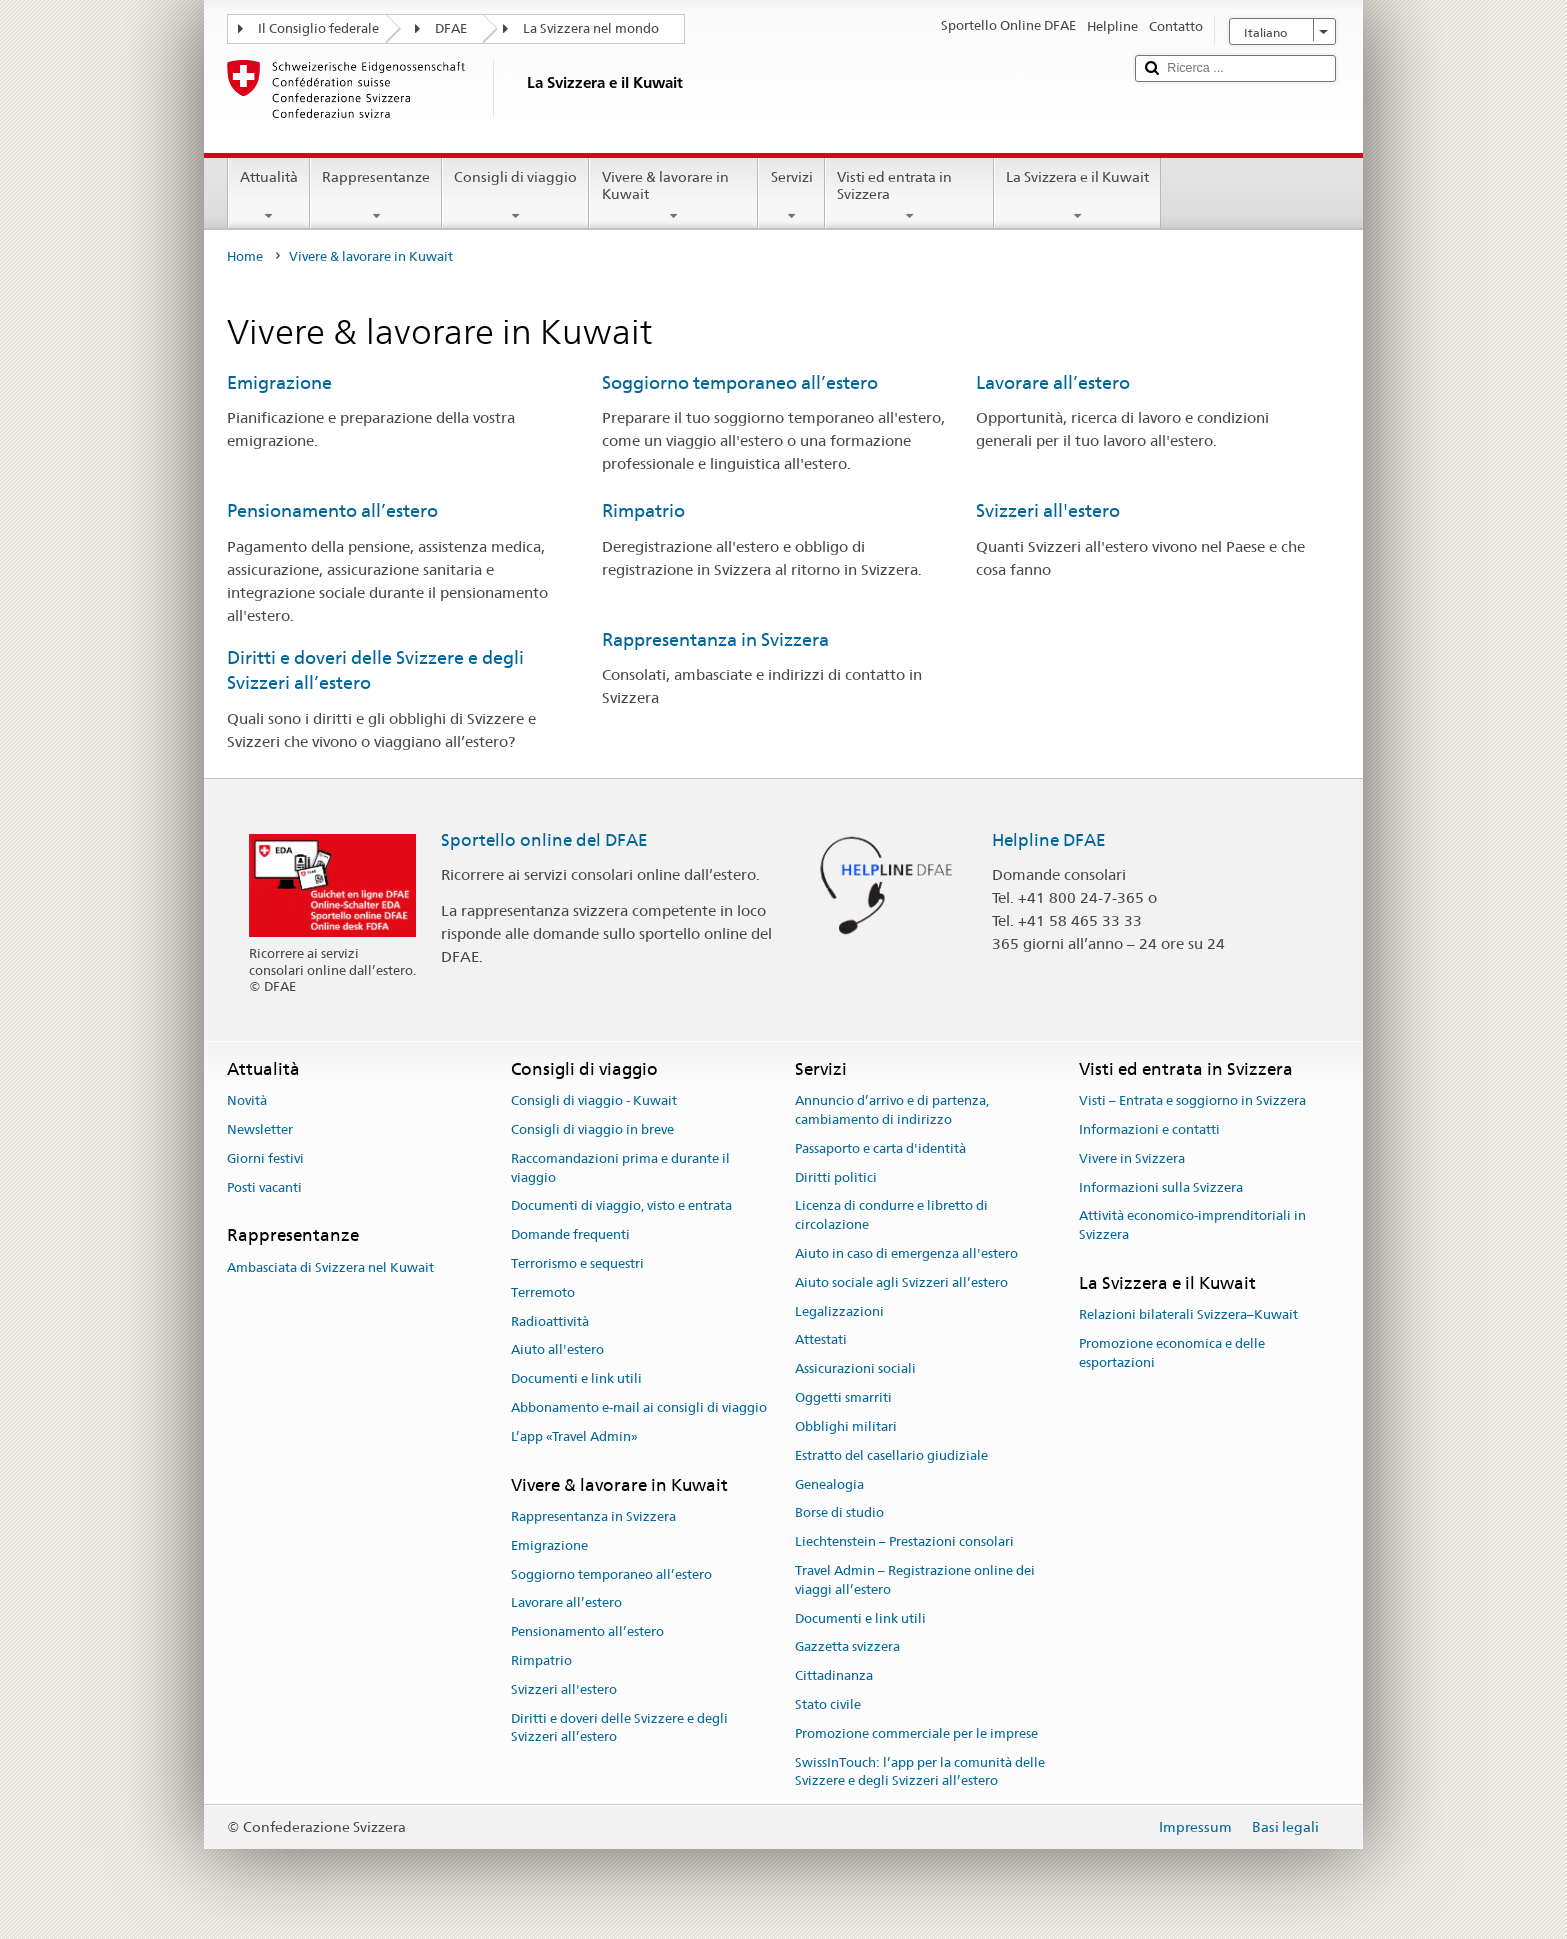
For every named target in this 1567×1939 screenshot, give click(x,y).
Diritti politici (836, 1177)
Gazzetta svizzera (847, 1647)
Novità (247, 1100)
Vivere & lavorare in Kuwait (673, 196)
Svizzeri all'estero (1048, 510)
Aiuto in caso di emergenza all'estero (906, 1253)
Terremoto (543, 1292)
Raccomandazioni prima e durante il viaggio (620, 1168)
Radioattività (550, 1321)
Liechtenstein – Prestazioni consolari (904, 1541)
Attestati (821, 1340)
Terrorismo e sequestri (577, 1263)
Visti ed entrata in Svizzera (909, 196)
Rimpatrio (643, 510)
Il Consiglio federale (318, 28)
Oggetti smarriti (843, 1397)
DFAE (451, 28)
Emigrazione (279, 382)
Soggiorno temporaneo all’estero (740, 382)
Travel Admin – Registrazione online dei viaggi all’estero (915, 1580)
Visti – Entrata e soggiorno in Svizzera (1192, 1100)
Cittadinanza (834, 1675)
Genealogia (829, 1484)
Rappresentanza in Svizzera (715, 639)
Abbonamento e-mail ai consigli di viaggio (639, 1407)
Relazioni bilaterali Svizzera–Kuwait (1188, 1315)
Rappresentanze (376, 196)
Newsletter (260, 1129)
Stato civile (828, 1704)
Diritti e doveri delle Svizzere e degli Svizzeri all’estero (619, 1728)
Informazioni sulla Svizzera (1161, 1187)
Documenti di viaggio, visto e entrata (621, 1206)
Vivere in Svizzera (1132, 1158)
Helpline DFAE (1049, 840)
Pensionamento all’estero (332, 510)
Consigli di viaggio (515, 196)
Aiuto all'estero (557, 1350)
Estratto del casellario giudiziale (891, 1455)
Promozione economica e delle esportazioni (1172, 1353)
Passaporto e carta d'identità (880, 1148)
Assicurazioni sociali (855, 1369)
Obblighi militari (846, 1426)
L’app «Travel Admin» (574, 1436)
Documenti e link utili (576, 1379)
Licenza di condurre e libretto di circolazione (891, 1216)
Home (245, 256)
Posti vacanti (264, 1187)
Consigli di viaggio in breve (592, 1129)
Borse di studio (839, 1513)
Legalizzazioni (839, 1311)
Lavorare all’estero (1053, 382)
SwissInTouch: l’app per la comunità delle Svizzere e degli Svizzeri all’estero (920, 1772)
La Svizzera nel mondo (591, 28)
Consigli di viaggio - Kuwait (594, 1100)
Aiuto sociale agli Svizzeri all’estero (901, 1282)
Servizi (791, 196)
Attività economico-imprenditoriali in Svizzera (1192, 1226)
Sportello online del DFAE (544, 840)
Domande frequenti (570, 1234)
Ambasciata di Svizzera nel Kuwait (330, 1267)
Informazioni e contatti (1149, 1129)
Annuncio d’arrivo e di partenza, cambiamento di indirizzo (892, 1110)
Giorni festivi (265, 1158)
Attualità (269, 196)
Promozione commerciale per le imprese (916, 1733)
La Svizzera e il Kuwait (1077, 196)
